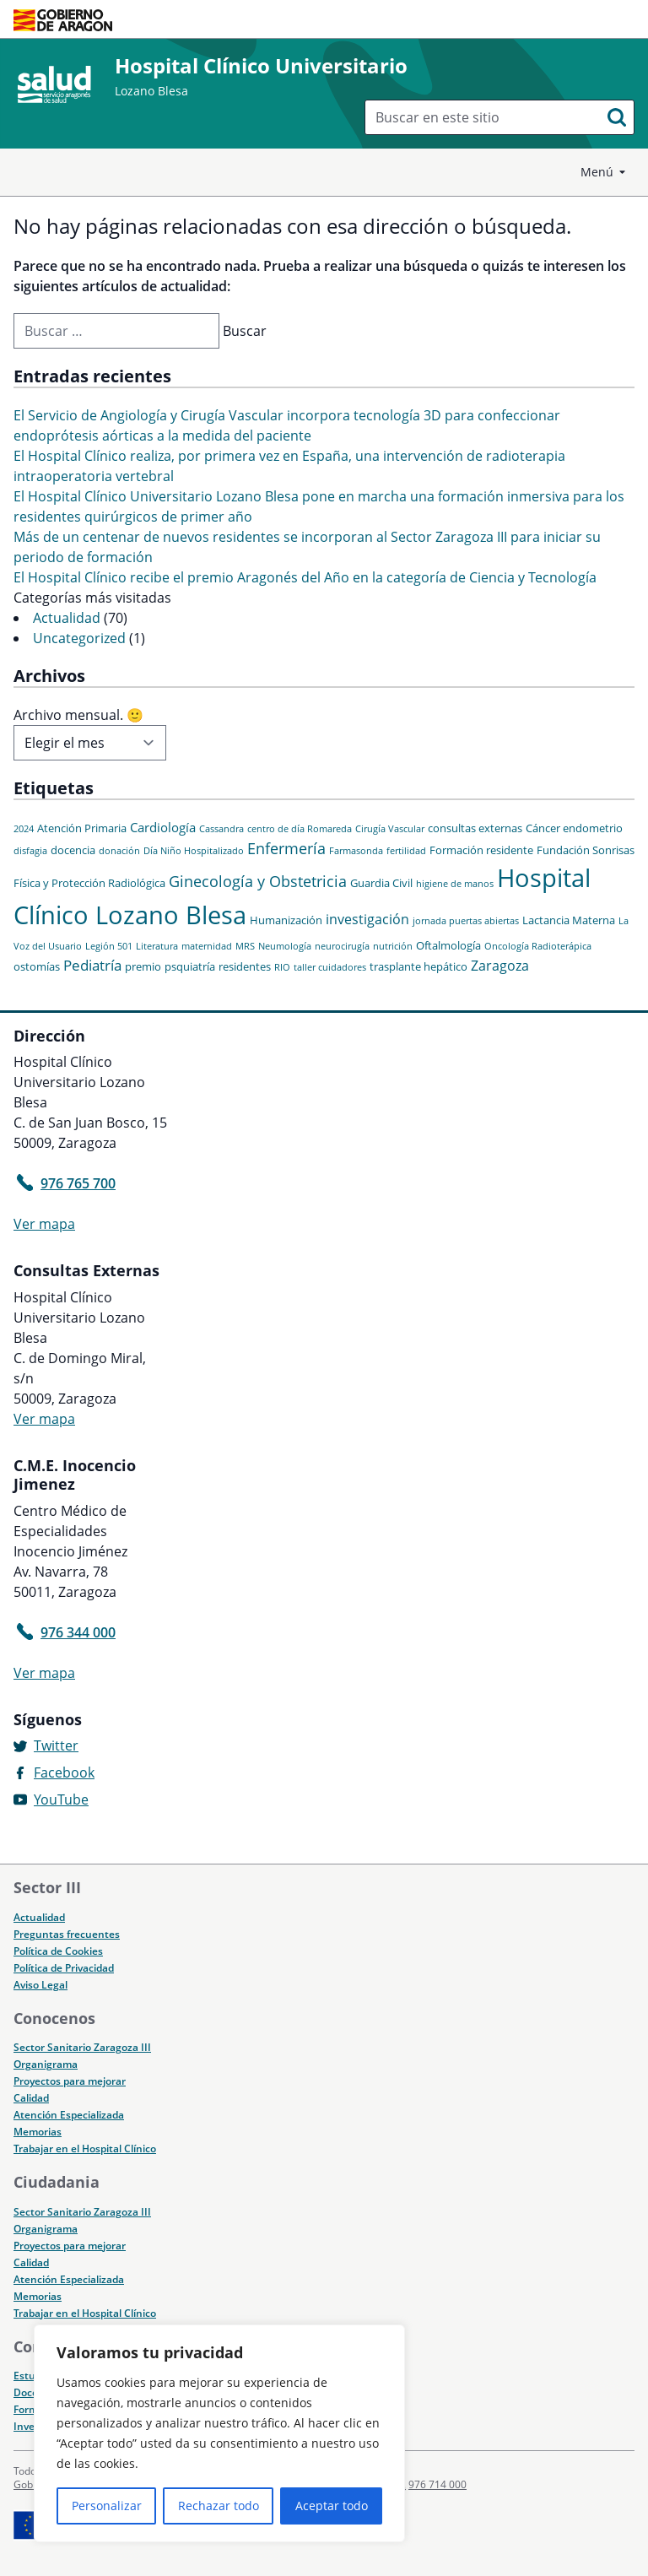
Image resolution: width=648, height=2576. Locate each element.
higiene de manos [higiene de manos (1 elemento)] (455, 884)
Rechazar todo (218, 2506)
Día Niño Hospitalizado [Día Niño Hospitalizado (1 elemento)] (193, 851)
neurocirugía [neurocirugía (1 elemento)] (342, 946)
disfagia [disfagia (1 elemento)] (30, 851)
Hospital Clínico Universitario (261, 65)
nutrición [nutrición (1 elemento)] (393, 946)
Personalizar (107, 2506)
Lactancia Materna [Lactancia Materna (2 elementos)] (568, 920)
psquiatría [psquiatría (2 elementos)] (190, 966)
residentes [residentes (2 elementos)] (245, 966)
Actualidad (66, 618)
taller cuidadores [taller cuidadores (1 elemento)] (330, 967)
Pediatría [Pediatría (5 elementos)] (92, 965)
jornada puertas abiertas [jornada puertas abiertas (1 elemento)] (466, 921)
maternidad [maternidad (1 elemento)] (206, 946)
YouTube (61, 1799)
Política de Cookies (58, 1951)
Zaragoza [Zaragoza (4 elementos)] (500, 965)
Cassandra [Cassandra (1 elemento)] (221, 829)
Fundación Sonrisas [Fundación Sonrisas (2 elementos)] (585, 850)
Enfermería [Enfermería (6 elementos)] (286, 848)
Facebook (64, 1772)
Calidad (31, 2098)
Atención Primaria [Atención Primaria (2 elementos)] (82, 828)
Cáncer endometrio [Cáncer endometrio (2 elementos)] (574, 828)
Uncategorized (79, 638)
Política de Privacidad (64, 1968)
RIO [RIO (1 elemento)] (282, 967)
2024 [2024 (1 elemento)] (24, 829)
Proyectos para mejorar (70, 2081)
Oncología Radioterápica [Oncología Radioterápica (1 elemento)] (537, 946)
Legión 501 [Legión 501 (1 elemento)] (108, 946)
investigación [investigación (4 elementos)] (367, 919)
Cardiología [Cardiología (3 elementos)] (163, 827)
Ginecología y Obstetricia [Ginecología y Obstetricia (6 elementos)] (258, 881)
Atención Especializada (69, 2115)
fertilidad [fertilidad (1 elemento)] (406, 851)
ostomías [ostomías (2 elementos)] (37, 966)
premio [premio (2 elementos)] (143, 966)
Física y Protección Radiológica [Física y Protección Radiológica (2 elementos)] (89, 882)
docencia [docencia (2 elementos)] (73, 850)
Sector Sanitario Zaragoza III (82, 2047)
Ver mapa (44, 1224)
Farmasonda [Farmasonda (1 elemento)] (356, 851)
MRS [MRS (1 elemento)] (245, 946)
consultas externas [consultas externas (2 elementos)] (475, 828)
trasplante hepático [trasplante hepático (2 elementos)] (418, 966)
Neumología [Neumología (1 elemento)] (284, 946)
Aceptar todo (331, 2506)
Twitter (56, 1745)
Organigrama (46, 2064)
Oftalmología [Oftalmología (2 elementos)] (448, 945)
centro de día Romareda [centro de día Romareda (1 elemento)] (299, 829)
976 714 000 (437, 2484)
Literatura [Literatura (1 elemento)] (157, 946)
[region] (219, 2433)
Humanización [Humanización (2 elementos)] (286, 920)
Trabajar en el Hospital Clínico (85, 2148)
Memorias (38, 2131)
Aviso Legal (41, 1985)
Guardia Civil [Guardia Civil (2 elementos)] (381, 882)
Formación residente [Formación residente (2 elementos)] (481, 850)
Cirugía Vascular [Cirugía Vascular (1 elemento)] (389, 829)
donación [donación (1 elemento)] (119, 851)
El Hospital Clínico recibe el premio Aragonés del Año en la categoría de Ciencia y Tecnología (305, 577)
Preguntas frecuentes (67, 1934)
